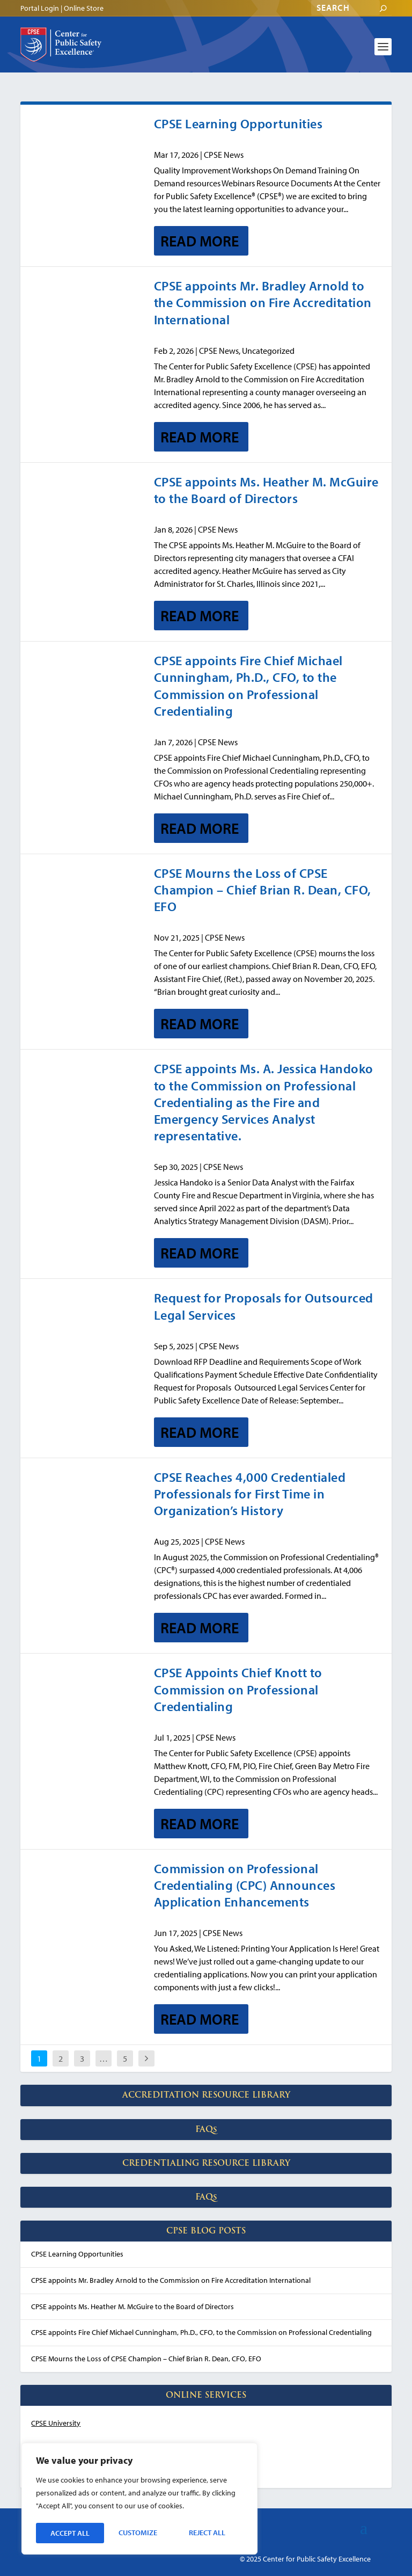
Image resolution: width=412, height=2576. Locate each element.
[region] (139, 2500)
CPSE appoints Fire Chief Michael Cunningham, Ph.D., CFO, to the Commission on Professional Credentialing (248, 685)
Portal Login (39, 8)
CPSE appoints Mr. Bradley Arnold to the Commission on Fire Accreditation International (263, 302)
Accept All (209, 2533)
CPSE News (224, 154)
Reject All (139, 2533)
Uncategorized (268, 350)
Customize (69, 2533)
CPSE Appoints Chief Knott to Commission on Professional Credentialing (238, 1689)
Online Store (84, 8)
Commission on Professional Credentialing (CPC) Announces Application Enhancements (245, 1885)
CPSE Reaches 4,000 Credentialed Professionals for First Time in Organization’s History (250, 1493)
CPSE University (55, 2423)
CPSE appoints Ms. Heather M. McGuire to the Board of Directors (266, 490)
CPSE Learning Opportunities (238, 123)
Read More (199, 240)
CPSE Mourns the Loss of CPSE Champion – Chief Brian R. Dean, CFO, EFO (262, 889)
